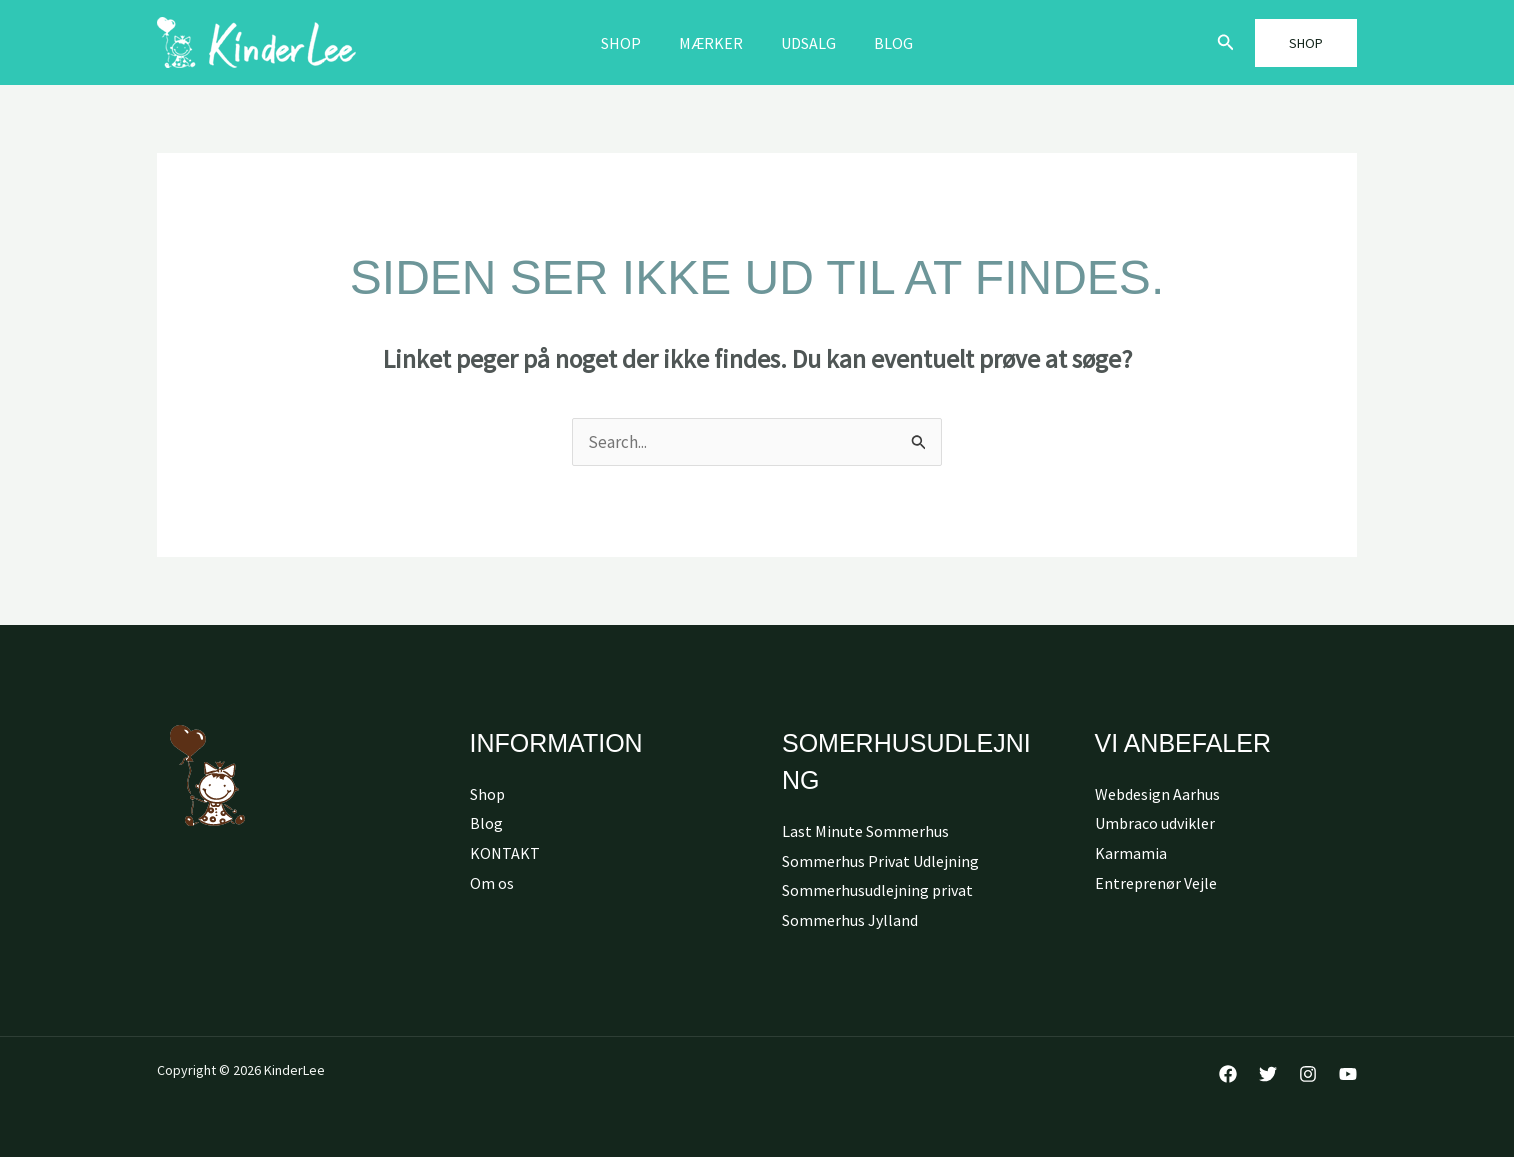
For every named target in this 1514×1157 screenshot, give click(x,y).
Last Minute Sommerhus (865, 831)
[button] (1226, 43)
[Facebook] (1228, 1074)
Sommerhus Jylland (850, 920)
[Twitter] (1268, 1074)
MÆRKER (714, 43)
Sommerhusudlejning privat (877, 890)
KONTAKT (505, 853)
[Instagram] (1308, 1074)
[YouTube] (1348, 1074)
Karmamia (1131, 853)
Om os (492, 883)
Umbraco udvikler (1155, 823)
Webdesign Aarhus (1157, 794)
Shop (630, 43)
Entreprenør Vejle (1156, 883)
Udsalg (805, 43)
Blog (884, 43)
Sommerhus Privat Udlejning (880, 861)
